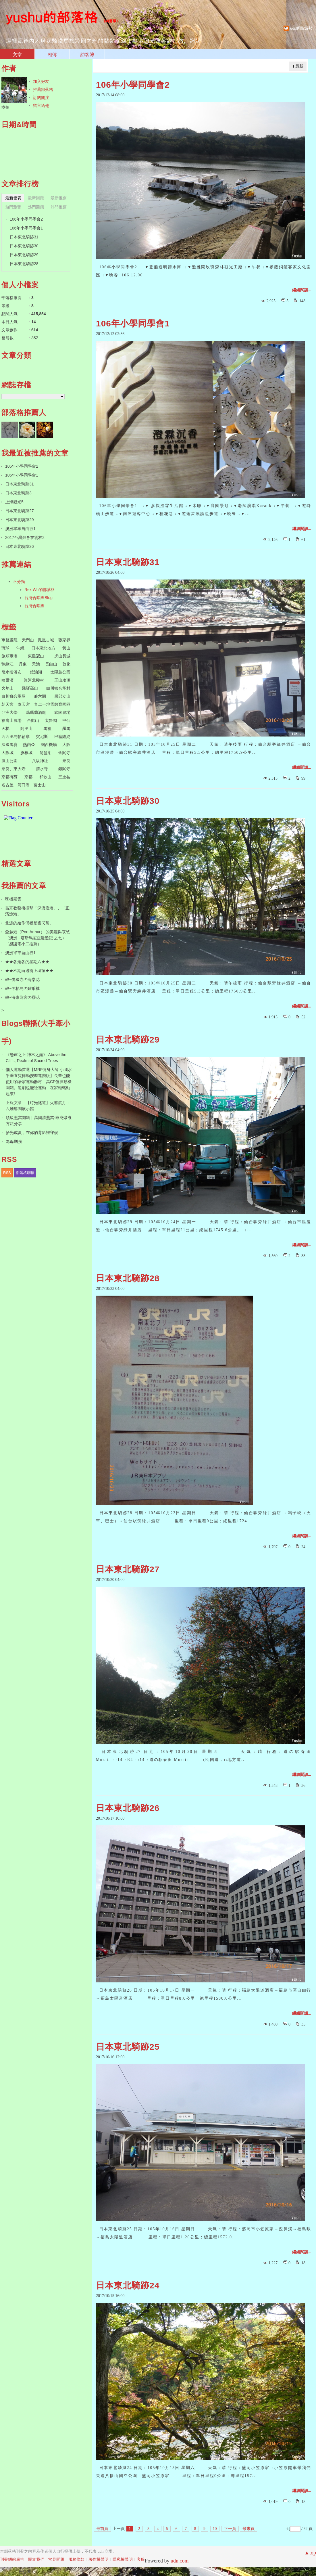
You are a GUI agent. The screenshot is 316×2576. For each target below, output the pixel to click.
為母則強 (14, 1141)
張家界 (64, 640)
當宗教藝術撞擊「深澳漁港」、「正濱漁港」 (37, 911)
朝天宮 (7, 704)
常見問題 (56, 2559)
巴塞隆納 (62, 736)
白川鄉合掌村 (58, 688)
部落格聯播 (25, 1173)
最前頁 (102, 2529)
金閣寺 (64, 752)
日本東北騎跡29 (127, 1039)
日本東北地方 (43, 648)
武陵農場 (62, 712)
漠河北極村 (34, 680)
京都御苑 (9, 776)
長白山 (51, 664)
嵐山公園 (9, 760)
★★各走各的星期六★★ (27, 961)
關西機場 (49, 744)
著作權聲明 (98, 2559)
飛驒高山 (30, 688)
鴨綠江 (7, 664)
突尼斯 (42, 736)
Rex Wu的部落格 (39, 589)
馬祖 (47, 728)
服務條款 (76, 2559)
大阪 (66, 744)
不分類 (19, 581)
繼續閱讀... (301, 290)
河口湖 (24, 785)
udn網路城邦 (301, 28)
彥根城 (26, 752)
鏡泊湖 (36, 672)
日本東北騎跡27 (127, 1569)
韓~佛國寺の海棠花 (22, 979)
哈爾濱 (7, 680)
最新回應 (36, 198)
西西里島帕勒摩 (15, 736)
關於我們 (36, 2559)
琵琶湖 (45, 752)
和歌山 (45, 776)
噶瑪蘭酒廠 (36, 712)
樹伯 (5, 107)
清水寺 (42, 768)
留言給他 (41, 105)
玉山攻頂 (62, 680)
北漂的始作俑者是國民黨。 (29, 923)
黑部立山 (62, 696)
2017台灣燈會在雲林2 (25, 537)
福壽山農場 (11, 720)
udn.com (180, 2561)
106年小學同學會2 (133, 84)
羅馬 (66, 728)
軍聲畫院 (9, 640)
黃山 (66, 648)
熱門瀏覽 (13, 207)
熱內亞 (29, 744)
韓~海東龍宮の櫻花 (22, 997)
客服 (141, 2559)
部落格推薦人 (23, 412)
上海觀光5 (14, 502)
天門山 (28, 640)
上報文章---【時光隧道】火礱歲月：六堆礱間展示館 (38, 1105)
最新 (299, 66)
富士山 (40, 785)
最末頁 (248, 2529)
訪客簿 (87, 54)
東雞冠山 (36, 656)
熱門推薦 (59, 207)
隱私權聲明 (123, 2559)
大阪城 (7, 752)
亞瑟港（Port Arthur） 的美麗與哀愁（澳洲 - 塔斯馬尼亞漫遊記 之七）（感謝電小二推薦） (37, 938)
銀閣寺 (64, 768)
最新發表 (13, 198)
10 (215, 2529)
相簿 (52, 54)
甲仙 (66, 720)
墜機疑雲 (13, 899)
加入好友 (41, 81)
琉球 (5, 648)
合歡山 (33, 720)
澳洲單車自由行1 (20, 528)
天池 (36, 664)
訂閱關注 (41, 97)
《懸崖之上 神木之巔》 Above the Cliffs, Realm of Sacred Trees (36, 1057)
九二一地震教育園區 (52, 704)
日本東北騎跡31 (127, 562)
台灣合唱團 (34, 605)
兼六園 (40, 696)
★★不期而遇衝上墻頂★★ (29, 970)
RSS (7, 1173)
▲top (310, 2553)
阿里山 (26, 728)
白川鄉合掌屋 (13, 696)
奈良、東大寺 (13, 768)
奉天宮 (24, 704)
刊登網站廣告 (12, 2559)
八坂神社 (40, 760)
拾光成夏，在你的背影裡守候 (32, 1132)
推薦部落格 (43, 89)
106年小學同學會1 (133, 323)
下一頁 (230, 2529)
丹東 (23, 664)
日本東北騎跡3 (18, 493)
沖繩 (20, 648)
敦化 (66, 664)
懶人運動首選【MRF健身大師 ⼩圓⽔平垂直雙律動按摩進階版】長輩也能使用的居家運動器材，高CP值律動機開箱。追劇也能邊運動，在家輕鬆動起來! (39, 1081)
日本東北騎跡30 (127, 801)
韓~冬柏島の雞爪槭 (22, 988)
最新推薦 (59, 198)
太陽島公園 (60, 672)
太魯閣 (51, 720)
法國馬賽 (9, 744)
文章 (17, 54)
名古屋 (7, 785)
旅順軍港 (9, 656)
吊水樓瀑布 (11, 672)
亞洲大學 (9, 712)
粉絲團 (25, 2571)
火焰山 (7, 688)
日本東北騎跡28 (127, 1278)
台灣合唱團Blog (38, 597)
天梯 (5, 728)
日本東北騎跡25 (127, 2046)
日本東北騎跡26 (127, 1808)
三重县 (64, 776)
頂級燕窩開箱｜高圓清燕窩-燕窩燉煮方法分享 (39, 1120)
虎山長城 (62, 656)
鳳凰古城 (46, 640)
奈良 (66, 760)
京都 (28, 776)
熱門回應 (36, 207)
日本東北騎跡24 (127, 2285)
